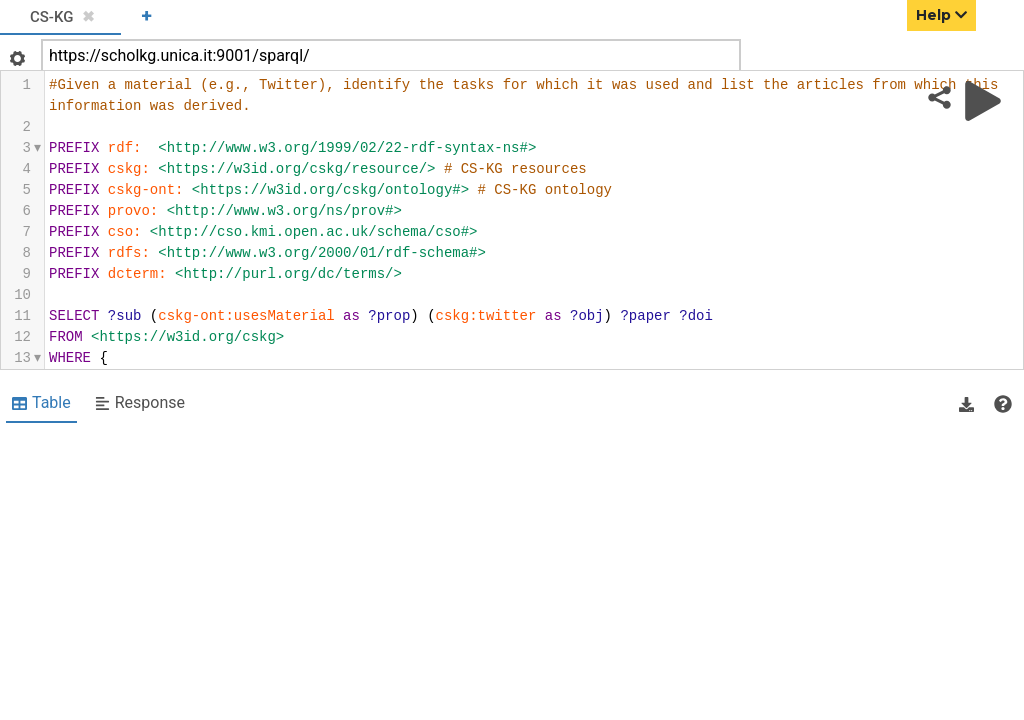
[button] (966, 404)
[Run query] (983, 101)
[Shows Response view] (140, 404)
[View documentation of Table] (1003, 404)
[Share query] (939, 97)
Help (941, 15)
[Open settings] (15, 52)
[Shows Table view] (41, 404)
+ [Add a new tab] (146, 15)
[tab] (60, 17)
